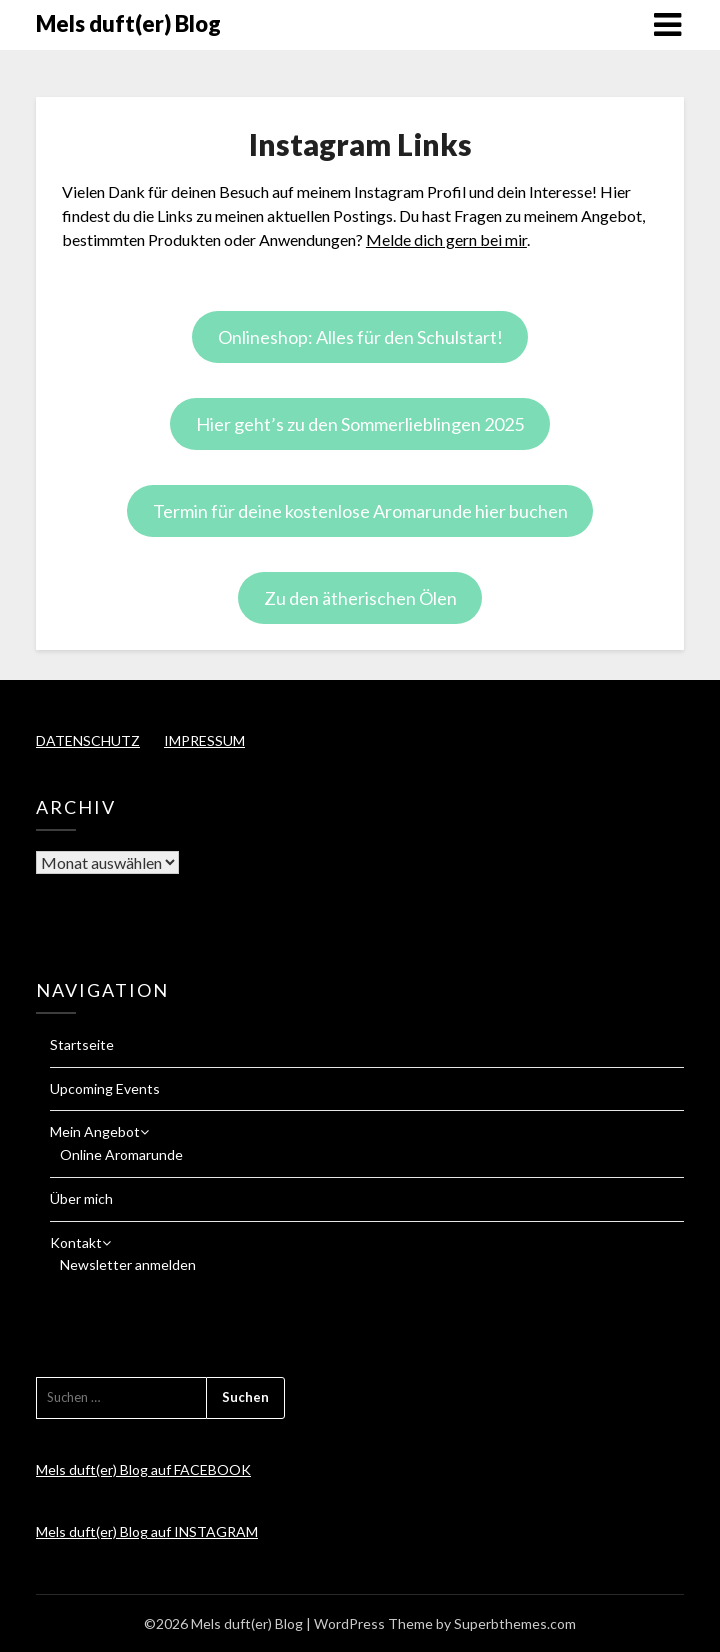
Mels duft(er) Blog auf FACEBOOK (143, 1469)
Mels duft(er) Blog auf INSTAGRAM (147, 1531)
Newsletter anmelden (128, 1264)
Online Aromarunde (121, 1154)
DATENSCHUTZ (88, 740)
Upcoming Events (105, 1088)
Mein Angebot (95, 1131)
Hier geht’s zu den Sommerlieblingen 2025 (360, 424)
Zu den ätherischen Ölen (360, 598)
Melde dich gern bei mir (446, 239)
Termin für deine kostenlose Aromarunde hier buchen (360, 511)
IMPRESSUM (204, 740)
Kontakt (76, 1242)
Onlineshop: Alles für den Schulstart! (360, 337)
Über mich (81, 1198)
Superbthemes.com (515, 1623)
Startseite (82, 1044)
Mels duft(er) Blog (128, 23)
